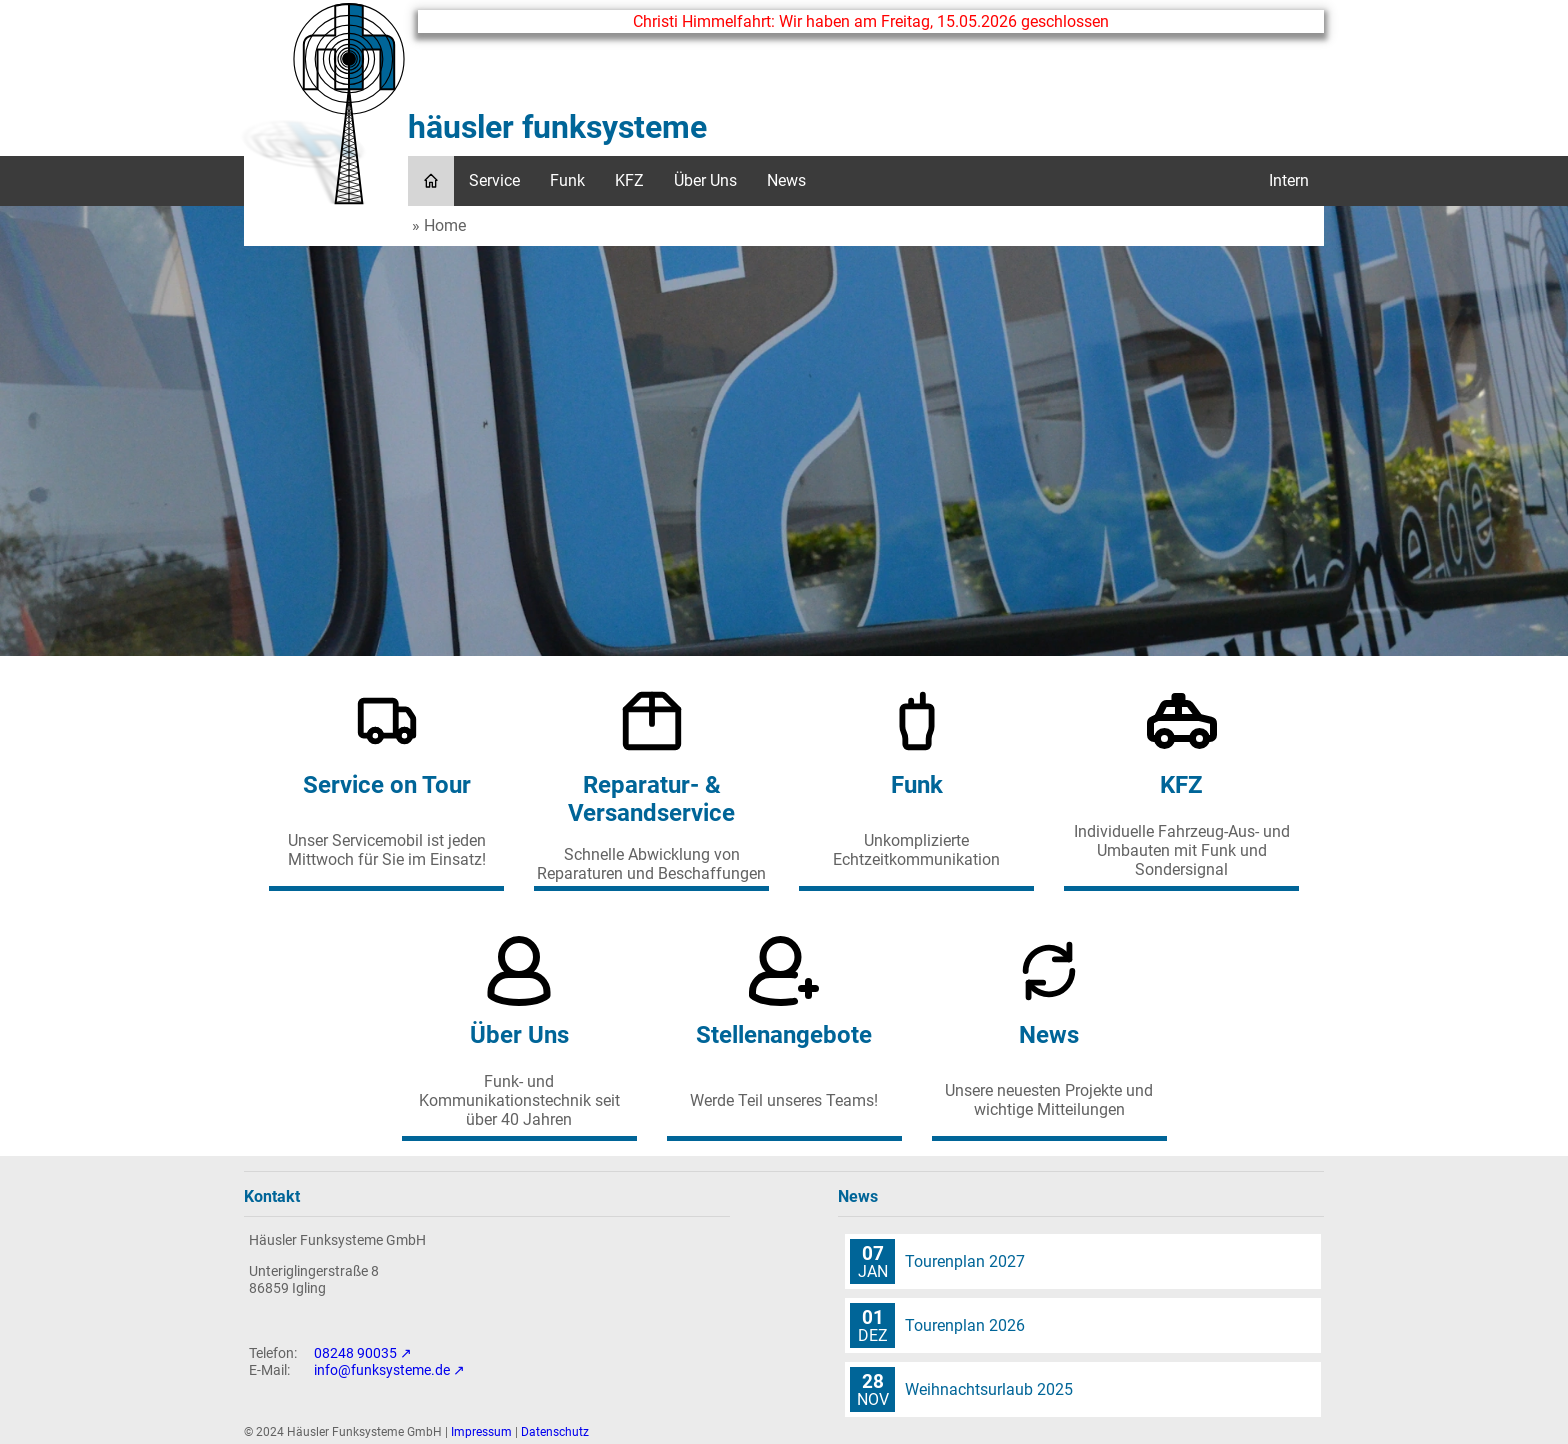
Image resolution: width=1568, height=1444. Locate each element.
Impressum (481, 1432)
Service (494, 180)
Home (445, 225)
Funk (567, 180)
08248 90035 (355, 1353)
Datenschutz (555, 1432)
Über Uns (705, 180)
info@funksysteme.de (382, 1370)
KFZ (629, 180)
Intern (1289, 180)
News (786, 180)
